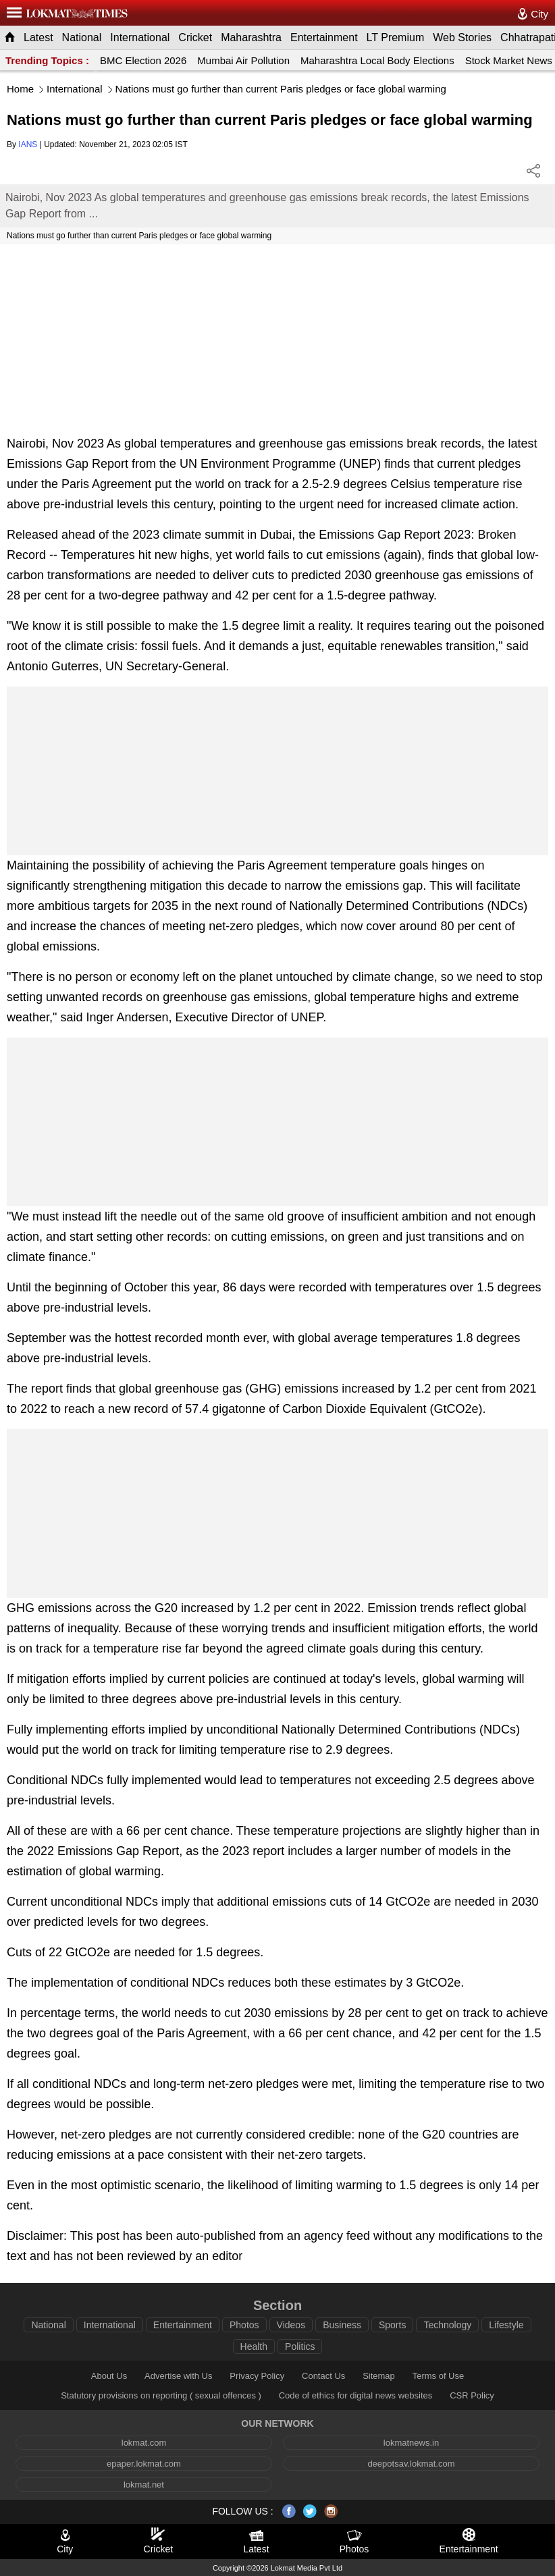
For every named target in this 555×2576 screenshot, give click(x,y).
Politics (300, 2346)
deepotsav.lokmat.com (410, 2464)
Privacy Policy (257, 2376)
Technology (447, 2324)
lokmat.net (144, 2484)
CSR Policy (472, 2395)
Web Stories (462, 37)
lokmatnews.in (411, 2443)
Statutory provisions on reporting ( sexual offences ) (161, 2395)
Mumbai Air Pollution (243, 60)
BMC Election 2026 (143, 60)
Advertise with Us (178, 2376)
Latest (38, 37)
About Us (109, 2376)
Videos (291, 2324)
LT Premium (396, 37)
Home (20, 89)
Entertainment (324, 37)
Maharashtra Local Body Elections (377, 60)
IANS (27, 144)
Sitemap (379, 2376)
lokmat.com (144, 2443)
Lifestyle (506, 2324)
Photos (244, 2324)
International (139, 37)
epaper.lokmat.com (144, 2464)
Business (342, 2324)
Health (253, 2346)
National (82, 37)
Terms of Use (439, 2376)
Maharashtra (251, 37)
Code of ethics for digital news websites (356, 2395)
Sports (392, 2324)
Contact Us (323, 2376)
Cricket (195, 37)
